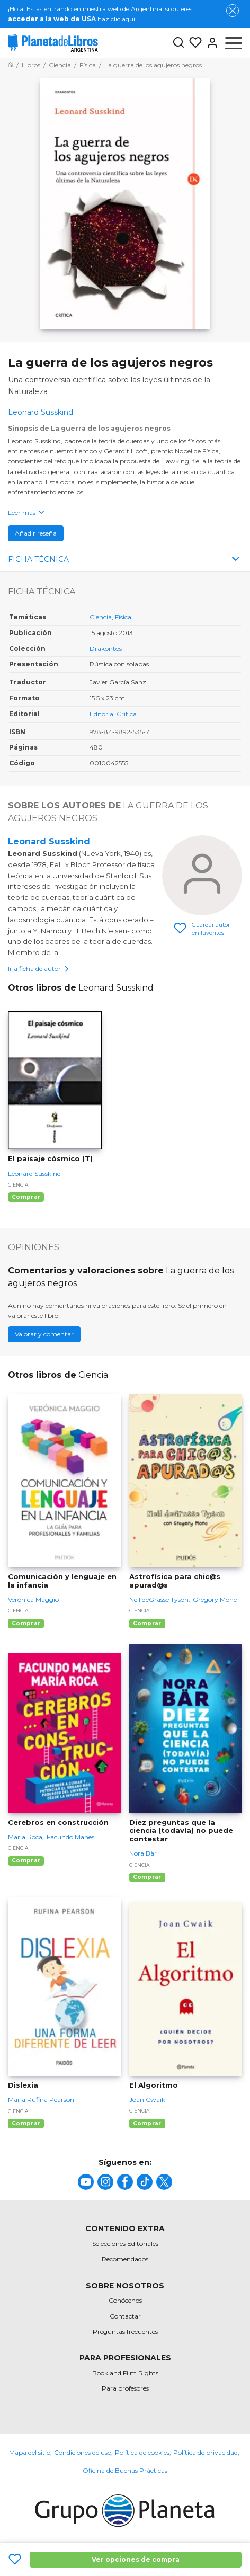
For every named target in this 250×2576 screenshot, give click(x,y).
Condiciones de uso (82, 2452)
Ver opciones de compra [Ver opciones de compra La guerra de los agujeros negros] (136, 2559)
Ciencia (101, 617)
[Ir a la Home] (10, 65)
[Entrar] (210, 43)
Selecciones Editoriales (125, 2244)
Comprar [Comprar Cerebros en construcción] (26, 1860)
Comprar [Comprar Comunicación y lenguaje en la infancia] (26, 1623)
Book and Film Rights (125, 2373)
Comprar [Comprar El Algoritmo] (147, 2123)
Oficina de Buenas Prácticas (125, 2470)
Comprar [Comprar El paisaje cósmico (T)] (26, 1196)
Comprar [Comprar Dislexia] (26, 2123)
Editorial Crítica (113, 714)
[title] (86, 2182)
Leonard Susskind (49, 841)
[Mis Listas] (193, 43)
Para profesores (125, 2388)
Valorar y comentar (44, 1334)
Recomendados (125, 2259)
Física (123, 617)
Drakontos (106, 649)
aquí (128, 19)
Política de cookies (142, 2452)
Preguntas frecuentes (125, 2332)
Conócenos (125, 2300)
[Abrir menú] (233, 43)
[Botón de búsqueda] (178, 43)
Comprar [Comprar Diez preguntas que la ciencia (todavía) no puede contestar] (147, 1877)
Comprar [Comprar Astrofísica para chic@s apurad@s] (147, 1623)
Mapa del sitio (29, 2452)
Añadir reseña (36, 533)
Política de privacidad (205, 2452)
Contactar (125, 2316)
